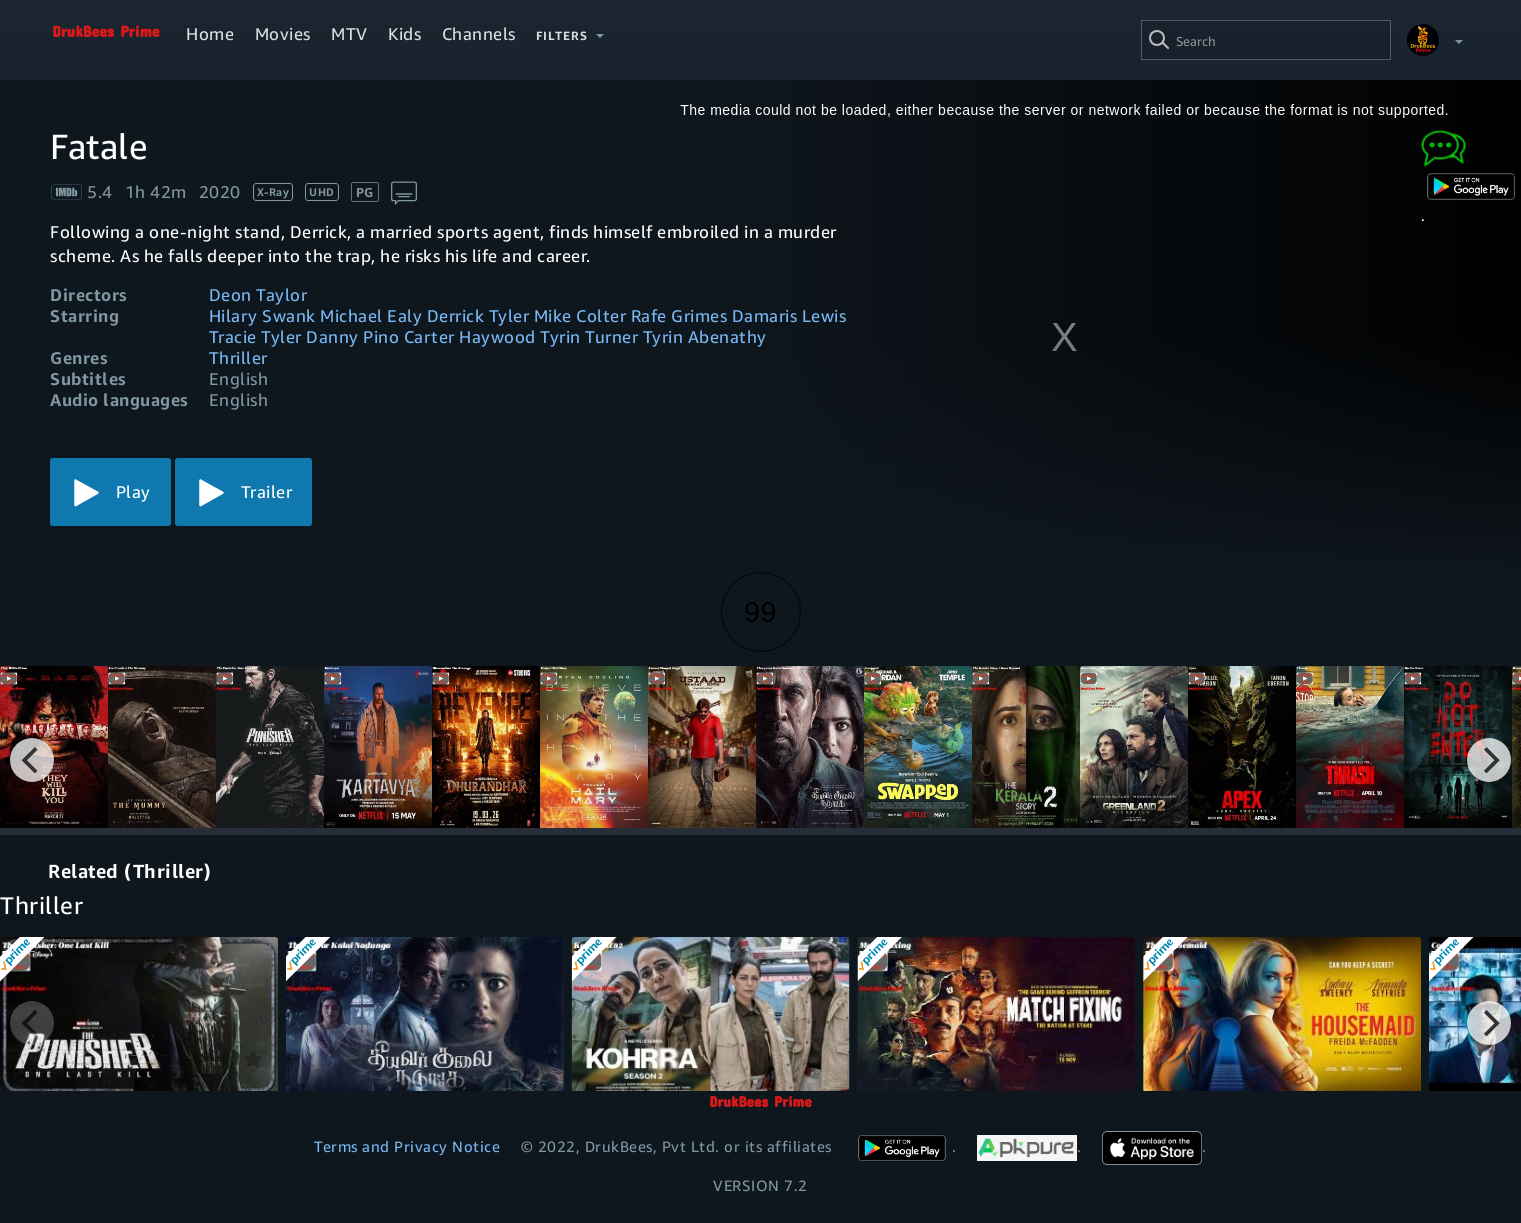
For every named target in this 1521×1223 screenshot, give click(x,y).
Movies (283, 33)
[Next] (1489, 760)
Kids (404, 33)
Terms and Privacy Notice (407, 1146)
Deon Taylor (258, 294)
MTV (349, 33)
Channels (479, 33)
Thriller (238, 357)
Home (210, 33)
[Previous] (32, 760)
